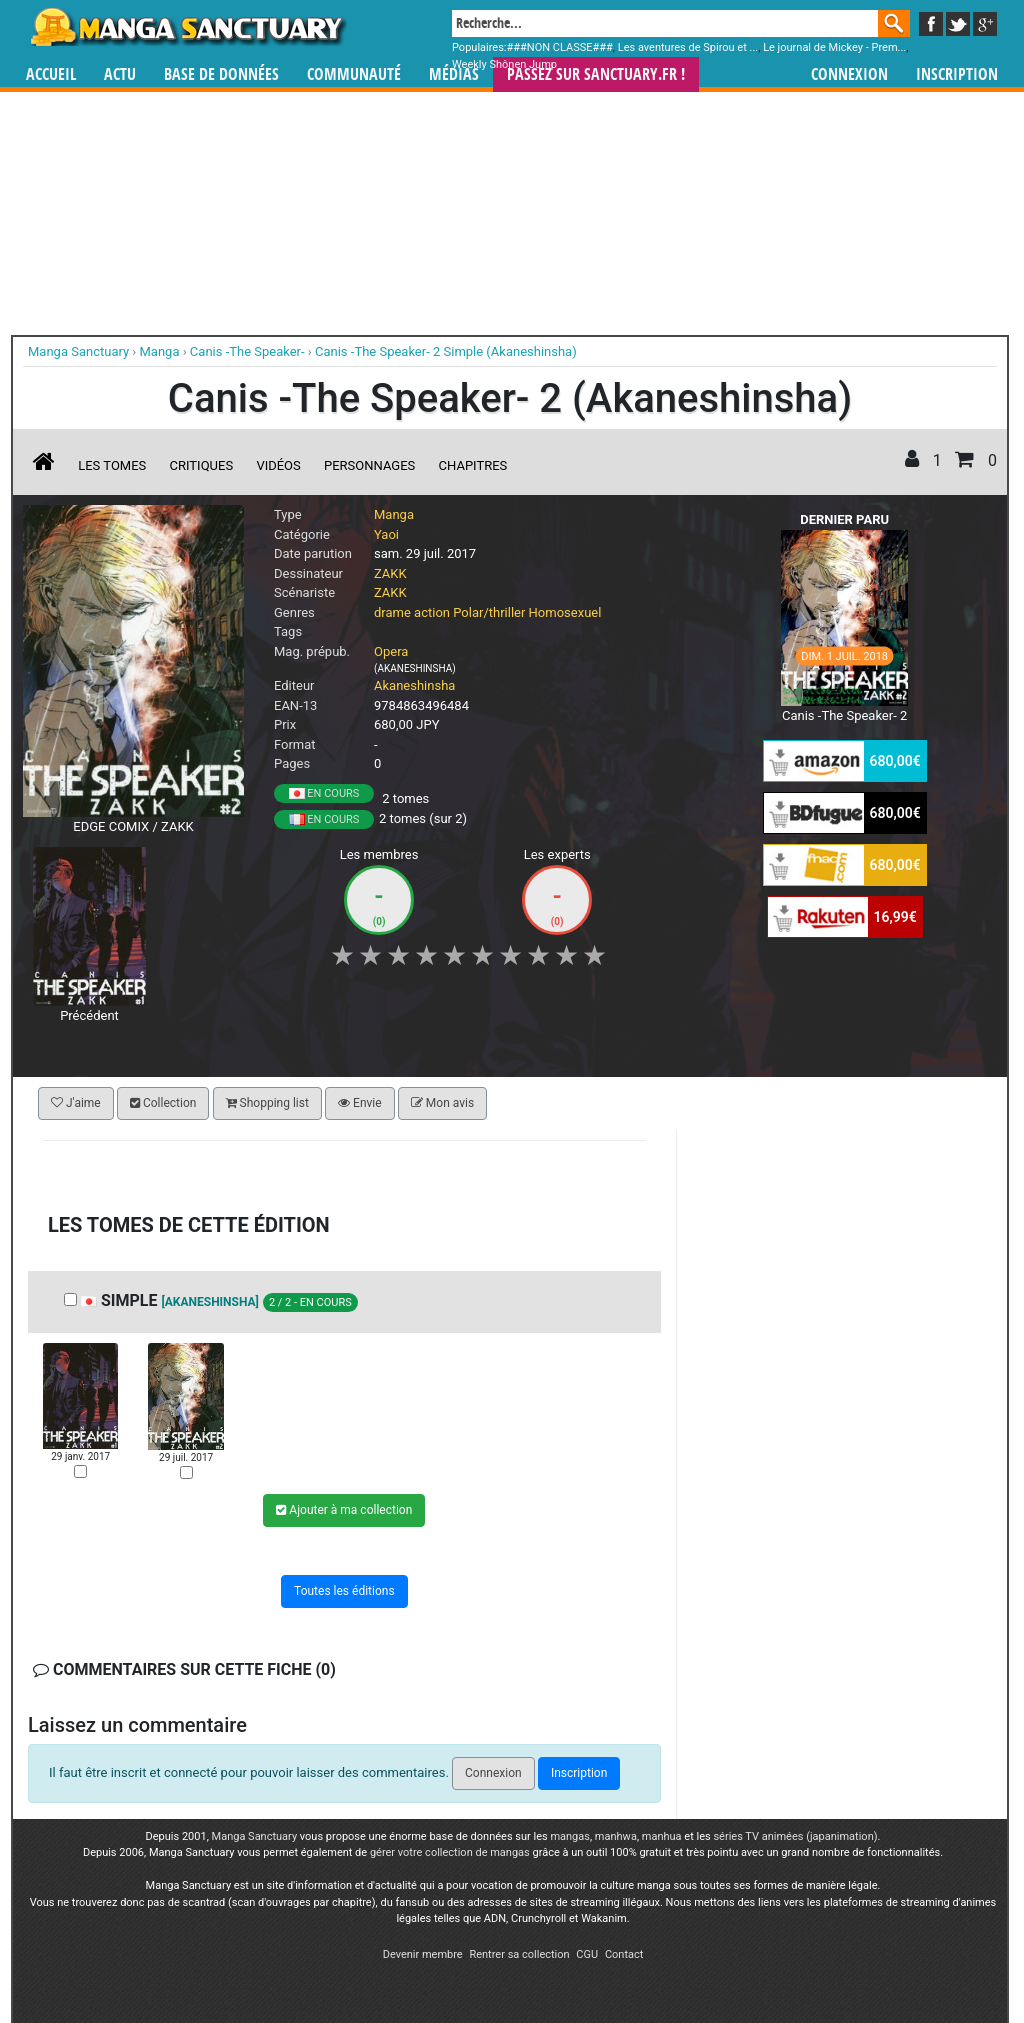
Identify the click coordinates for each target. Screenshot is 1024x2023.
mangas (570, 1836)
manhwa (616, 1836)
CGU (587, 1954)
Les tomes (112, 465)
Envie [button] (360, 1103)
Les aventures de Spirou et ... (688, 47)
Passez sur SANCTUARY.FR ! (596, 74)
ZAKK (390, 573)
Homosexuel (565, 612)
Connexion (849, 74)
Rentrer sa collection (519, 1954)
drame (392, 612)
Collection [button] (163, 1103)
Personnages (369, 465)
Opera (391, 651)
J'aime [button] (76, 1103)
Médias (454, 74)
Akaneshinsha (414, 685)
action (432, 612)
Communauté (354, 74)
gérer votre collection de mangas (450, 1852)
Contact (624, 1954)
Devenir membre (423, 1954)
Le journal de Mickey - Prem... (834, 47)
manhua (662, 1836)
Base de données (221, 74)
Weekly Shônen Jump (504, 64)
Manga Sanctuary (255, 1836)
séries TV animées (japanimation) (795, 1836)
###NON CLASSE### (560, 47)
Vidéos (278, 465)
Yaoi (386, 534)
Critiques (202, 465)
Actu (120, 74)
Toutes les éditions (344, 1591)
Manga (187, 27)
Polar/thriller (489, 612)
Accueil (51, 74)
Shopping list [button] (267, 1103)
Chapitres (473, 465)
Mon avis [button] (442, 1103)
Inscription (957, 74)
